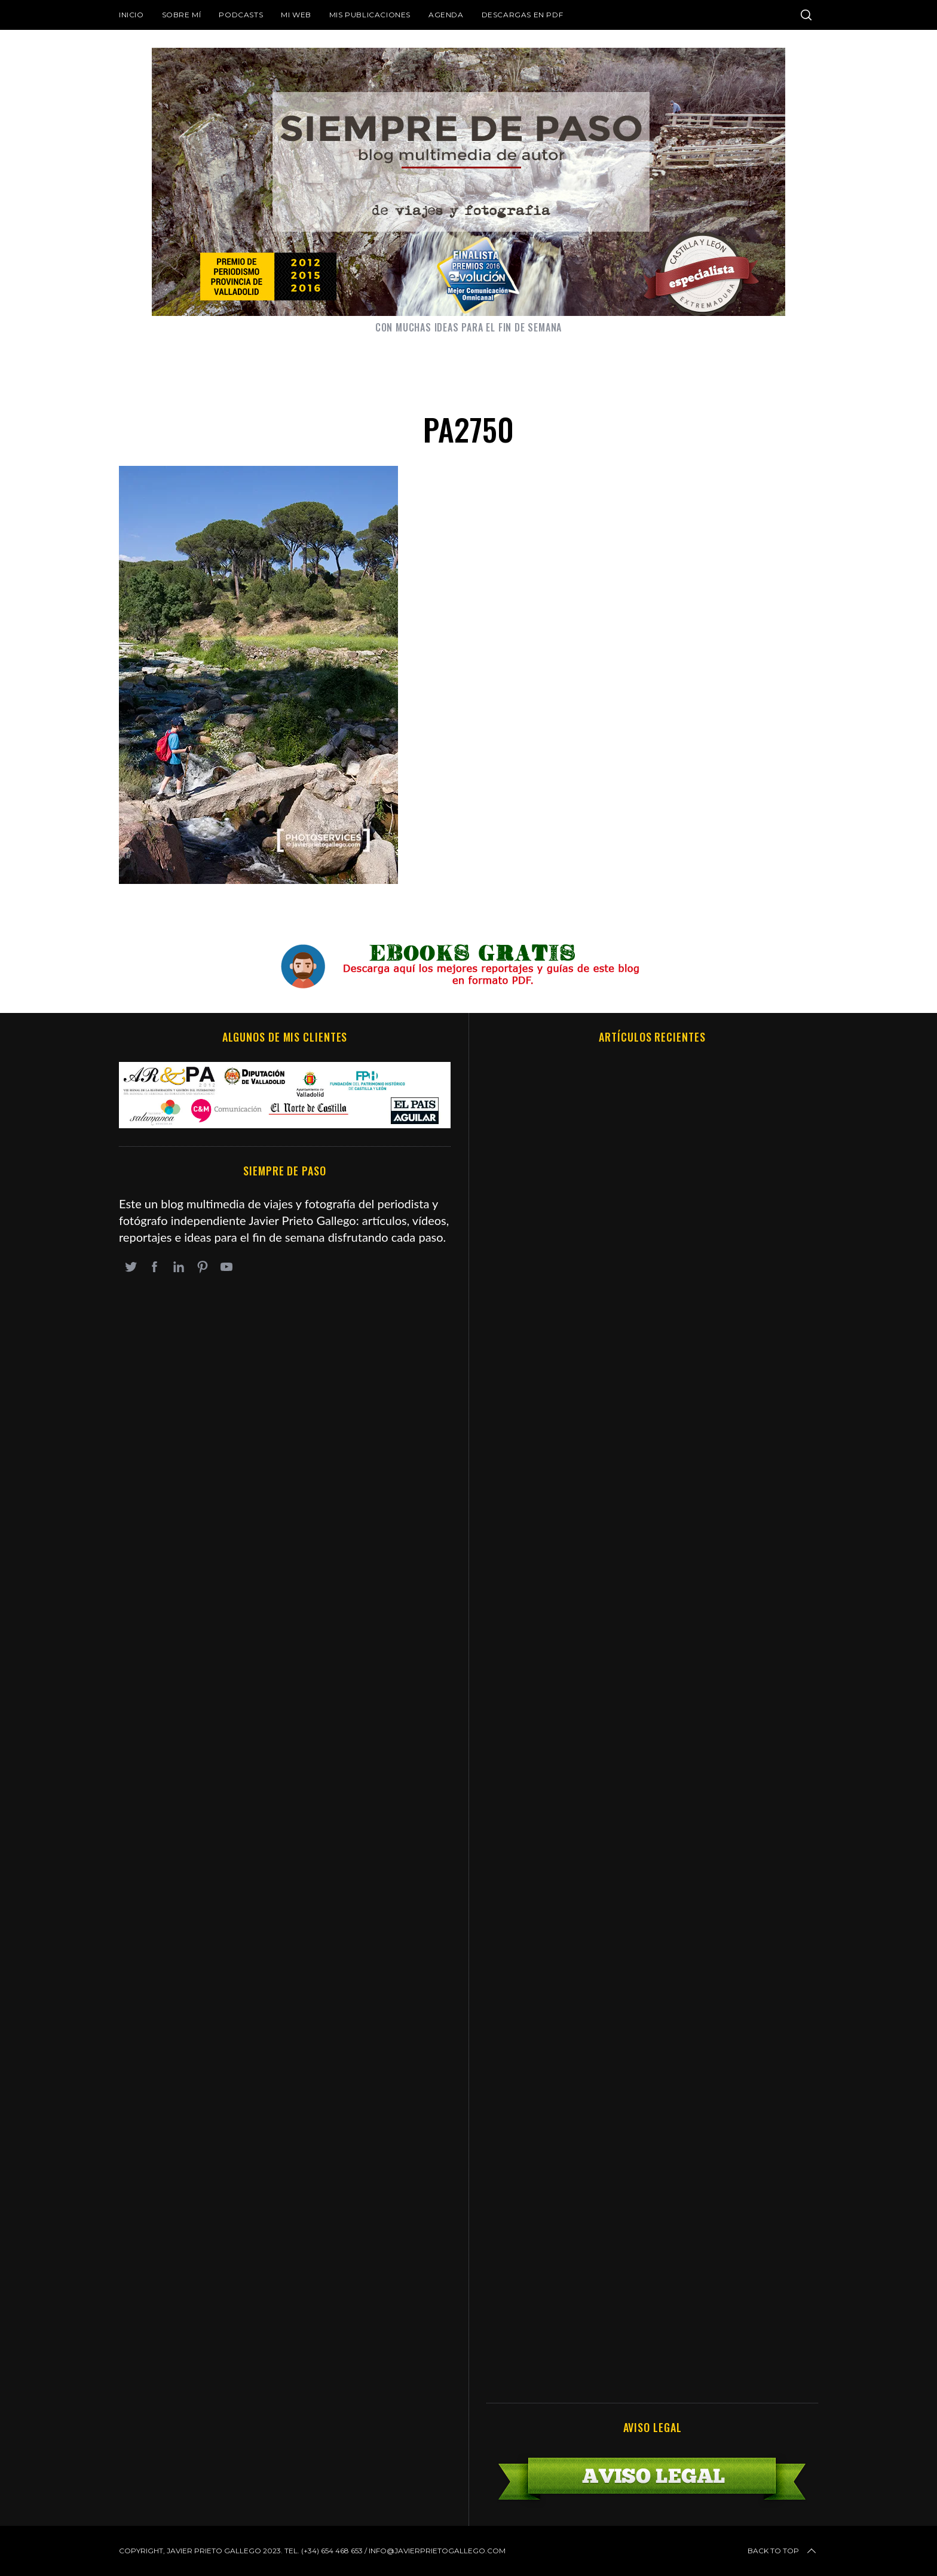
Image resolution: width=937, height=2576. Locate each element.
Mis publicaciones (370, 14)
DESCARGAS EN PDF (523, 14)
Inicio (131, 14)
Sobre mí (181, 14)
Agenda (446, 14)
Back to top (783, 2550)
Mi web (296, 14)
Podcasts (241, 14)
